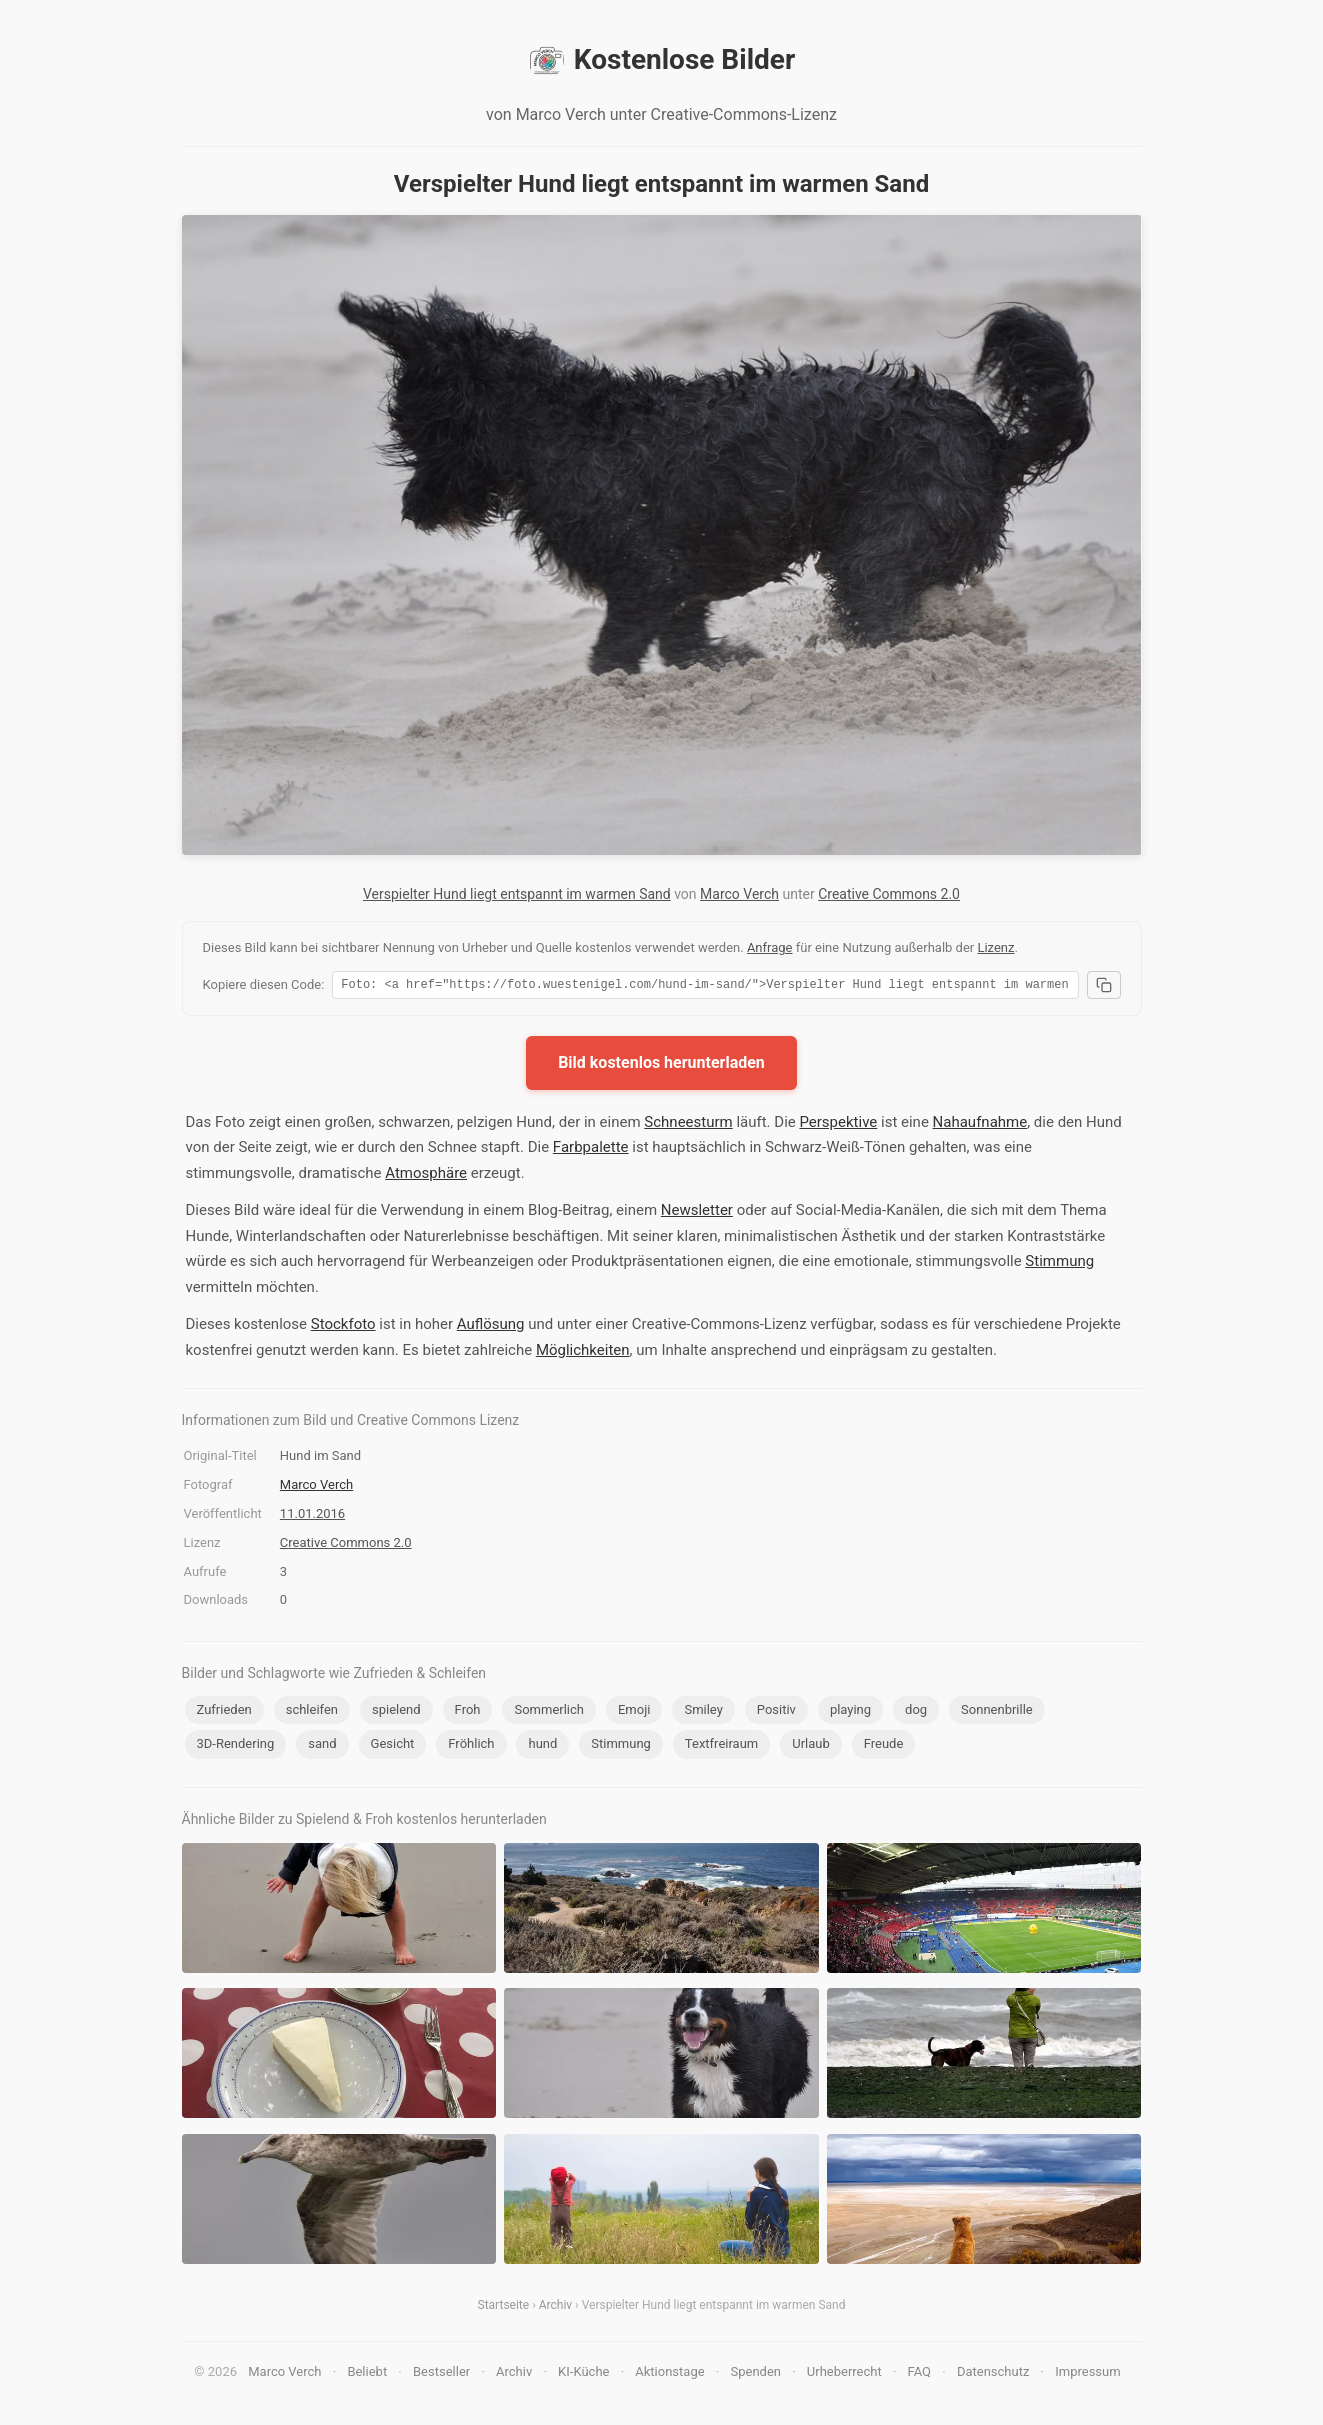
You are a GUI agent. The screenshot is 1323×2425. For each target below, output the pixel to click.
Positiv (776, 1712)
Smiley (703, 1712)
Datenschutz (993, 2374)
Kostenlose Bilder (661, 60)
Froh (468, 1712)
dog (916, 1712)
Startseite (504, 2308)
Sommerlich (549, 1712)
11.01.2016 (312, 1516)
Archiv (555, 2308)
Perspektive (838, 1125)
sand (322, 1746)
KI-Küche (583, 2374)
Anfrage (770, 947)
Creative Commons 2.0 (889, 894)
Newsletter (697, 1213)
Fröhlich (471, 1746)
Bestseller (441, 2374)
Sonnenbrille (997, 1712)
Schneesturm (688, 1125)
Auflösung (491, 1327)
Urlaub (811, 1746)
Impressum (1087, 2374)
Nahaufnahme (980, 1125)
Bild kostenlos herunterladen (661, 1065)
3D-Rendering (236, 1746)
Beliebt (367, 2374)
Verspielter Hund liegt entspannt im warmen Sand (517, 894)
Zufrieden (224, 1712)
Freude (884, 1746)
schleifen (312, 1712)
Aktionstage (669, 2374)
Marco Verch (739, 894)
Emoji (634, 1712)
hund (542, 1746)
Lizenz (995, 947)
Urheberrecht (844, 2374)
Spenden (755, 2374)
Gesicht (393, 1746)
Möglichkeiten (583, 1353)
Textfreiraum (721, 1746)
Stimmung (1059, 1264)
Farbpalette (591, 1150)
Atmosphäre (426, 1176)
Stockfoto (343, 1327)
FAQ (919, 2374)
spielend (396, 1712)
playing (850, 1712)
